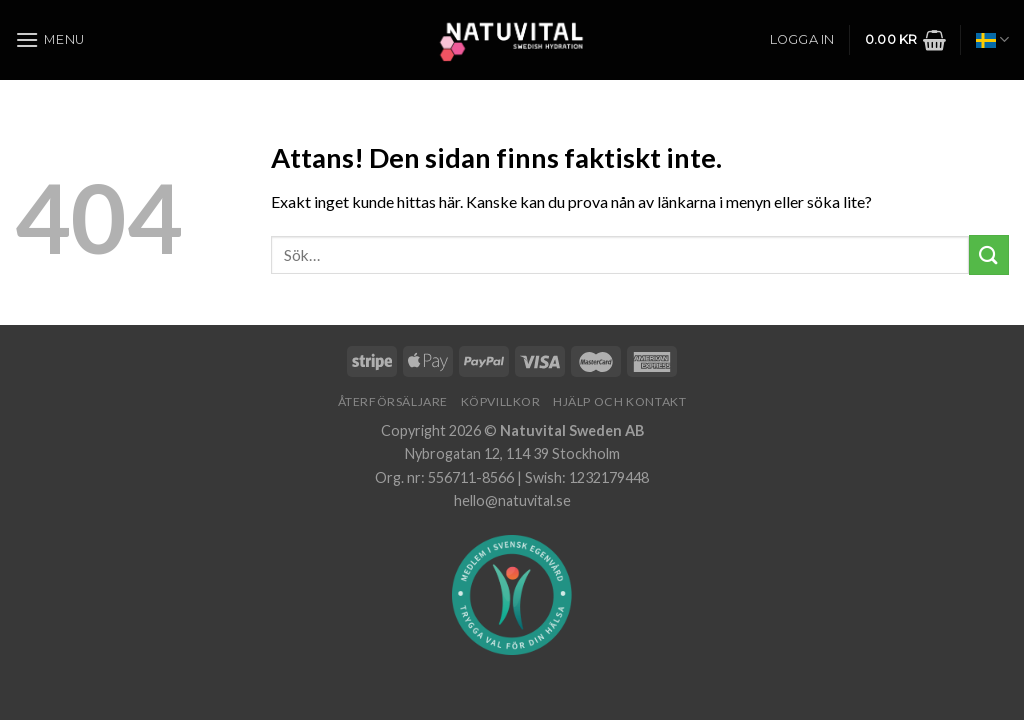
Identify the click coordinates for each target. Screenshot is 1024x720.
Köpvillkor (501, 401)
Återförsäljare (393, 401)
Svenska (992, 39)
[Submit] (989, 254)
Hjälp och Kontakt (619, 401)
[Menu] (50, 39)
